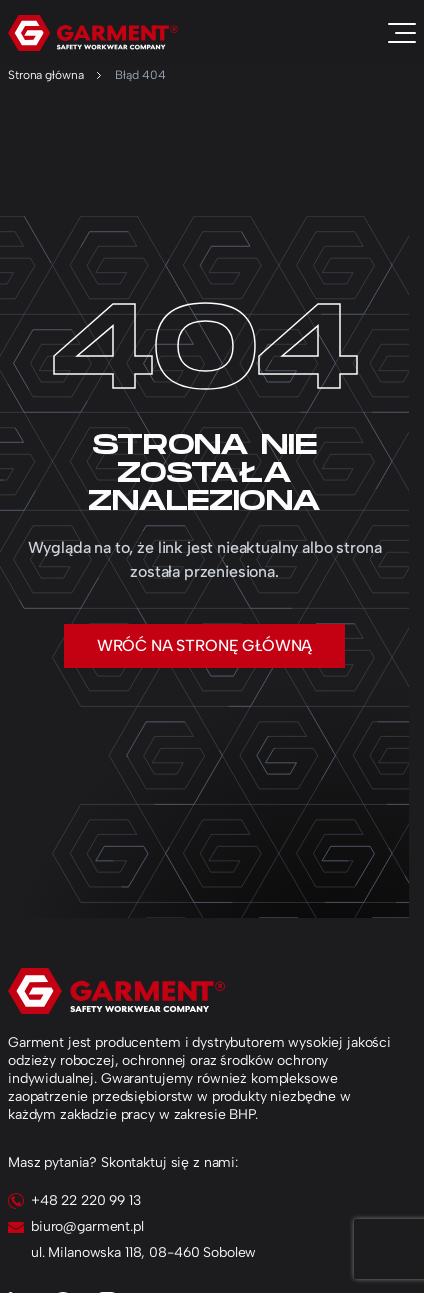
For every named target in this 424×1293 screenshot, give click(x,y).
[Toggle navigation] (402, 33)
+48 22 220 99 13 (86, 1200)
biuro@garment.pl (87, 1226)
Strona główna (45, 75)
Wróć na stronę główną (205, 645)
